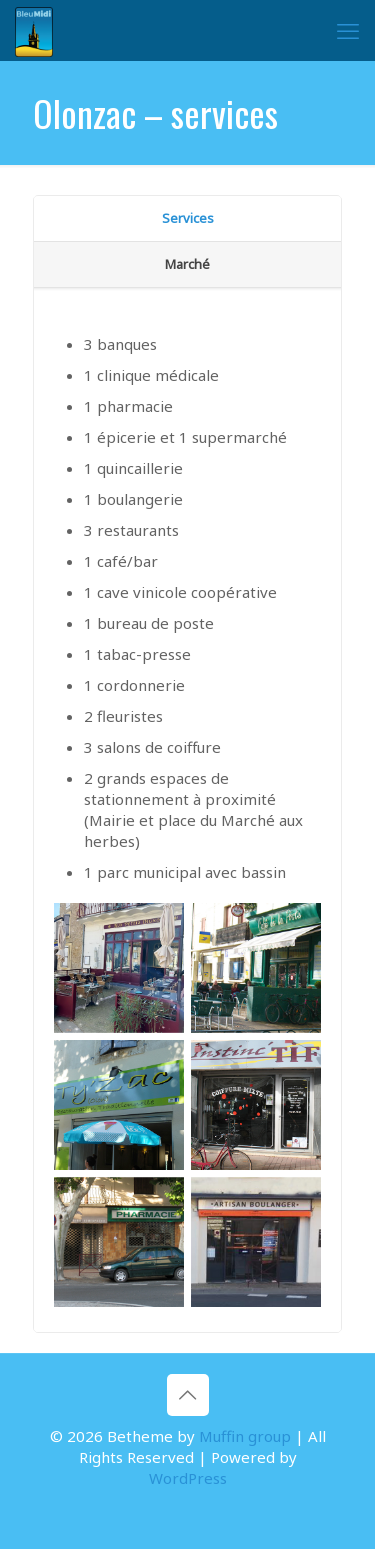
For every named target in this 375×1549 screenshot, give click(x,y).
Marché (187, 264)
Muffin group (245, 1436)
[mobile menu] (348, 30)
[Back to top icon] (188, 1395)
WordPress (188, 1478)
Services (188, 218)
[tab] (187, 219)
